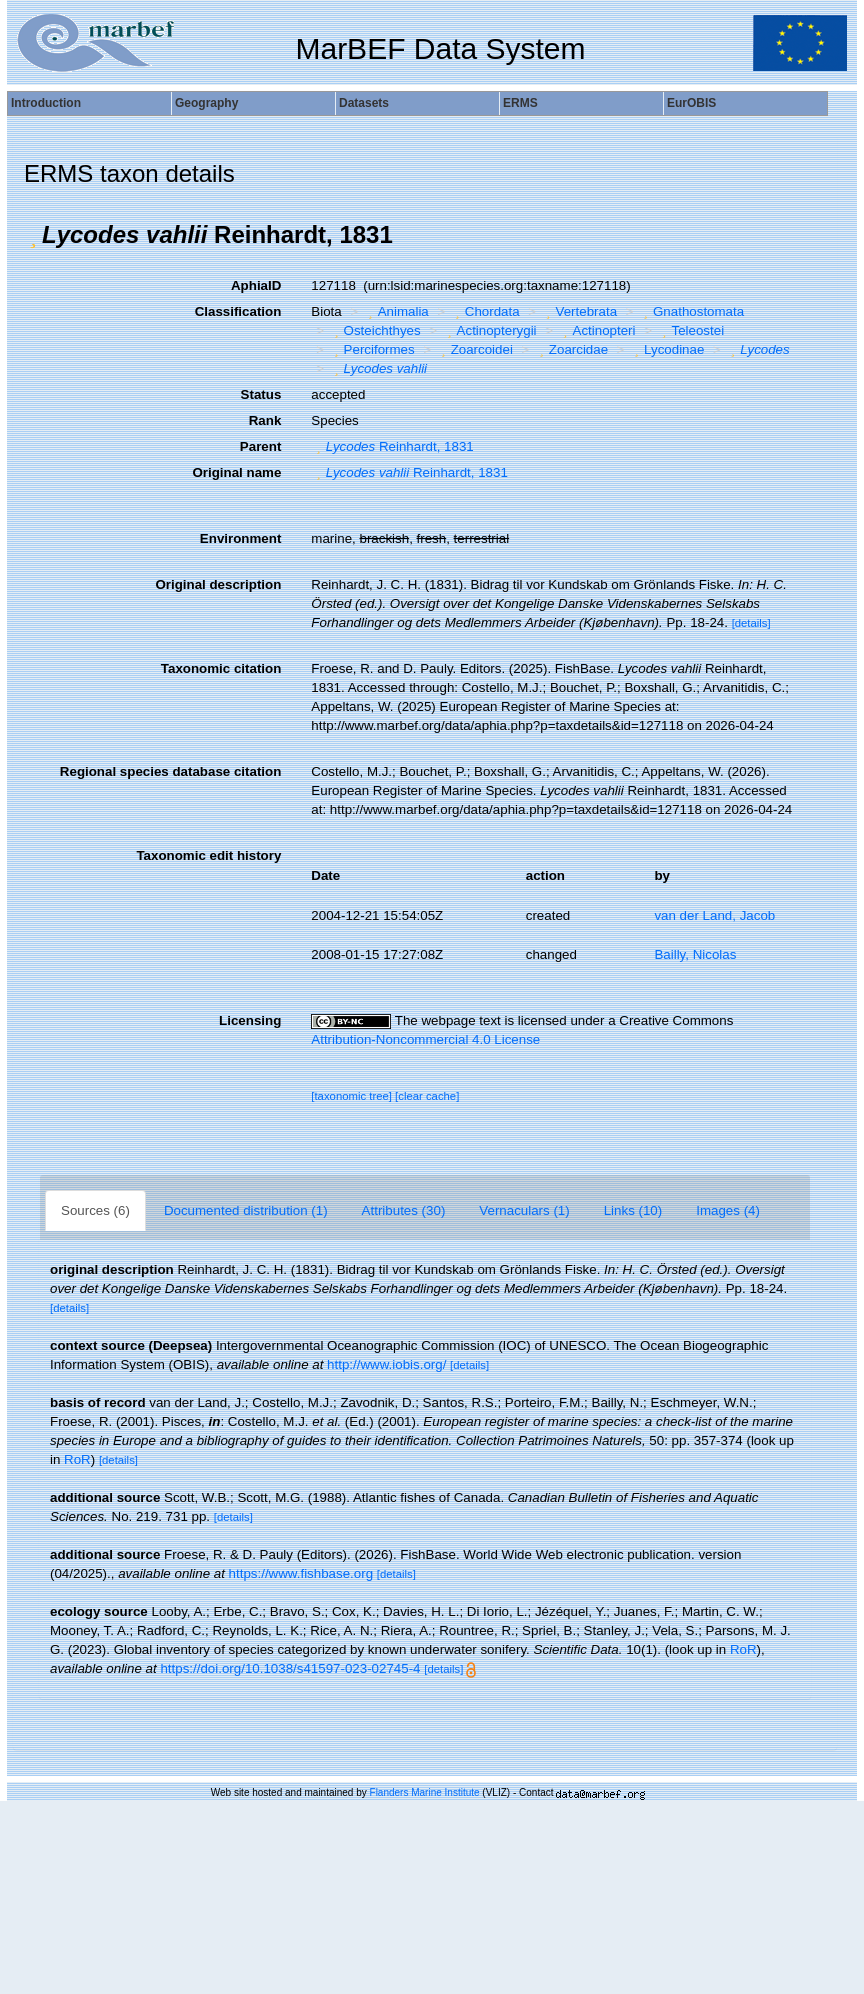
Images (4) (728, 1210)
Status (261, 394)
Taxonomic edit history (208, 855)
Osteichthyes (375, 330)
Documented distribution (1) (246, 1210)
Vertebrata (579, 311)
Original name (236, 472)
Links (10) (633, 1210)
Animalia (396, 311)
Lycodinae (667, 349)
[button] (33, 235)
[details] (751, 623)
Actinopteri (596, 330)
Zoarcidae (571, 349)
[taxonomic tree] (351, 1096)
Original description (218, 584)
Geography (206, 103)
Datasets (364, 103)
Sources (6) (95, 1210)
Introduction (46, 103)
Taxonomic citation (221, 668)
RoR (77, 1459)
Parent (260, 446)
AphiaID (256, 285)
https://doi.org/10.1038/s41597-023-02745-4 (290, 1668)
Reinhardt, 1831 (392, 446)
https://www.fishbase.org (301, 1573)
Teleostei (690, 330)
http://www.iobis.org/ (386, 1364)
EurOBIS (691, 103)
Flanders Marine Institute (425, 1792)
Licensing (250, 1020)
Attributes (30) (404, 1210)
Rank (265, 420)
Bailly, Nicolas (695, 954)
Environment (240, 538)
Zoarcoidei (474, 349)
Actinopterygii (489, 330)
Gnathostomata (692, 311)
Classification (238, 311)
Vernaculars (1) (524, 1210)
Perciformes (372, 349)
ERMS (520, 103)
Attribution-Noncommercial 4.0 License (425, 1039)
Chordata (484, 311)
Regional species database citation (170, 771)
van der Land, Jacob (714, 915)
